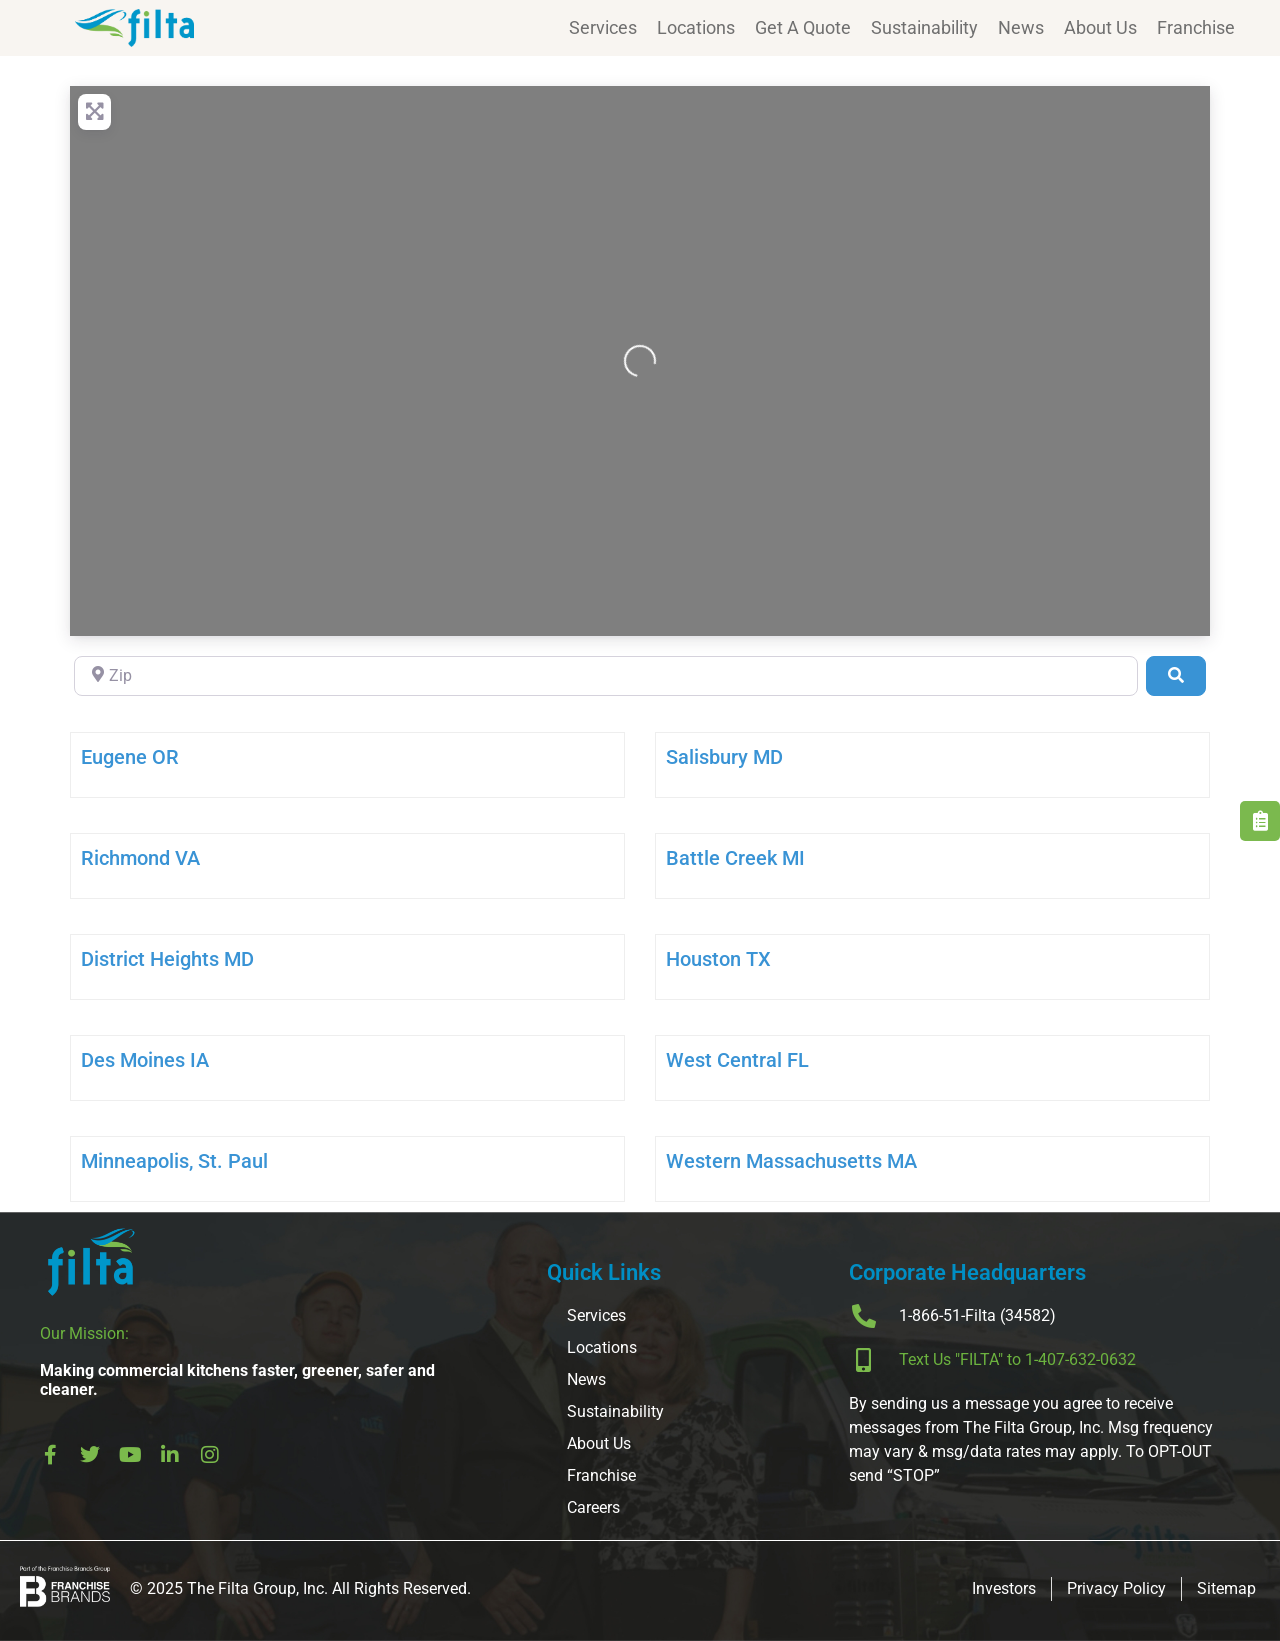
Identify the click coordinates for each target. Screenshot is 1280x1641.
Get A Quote (803, 27)
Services (603, 27)
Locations (696, 27)
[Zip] (606, 676)
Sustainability (924, 27)
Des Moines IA (145, 1060)
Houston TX (718, 959)
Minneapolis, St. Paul (174, 1161)
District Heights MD (167, 959)
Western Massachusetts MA (791, 1161)
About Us (1100, 27)
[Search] (1176, 676)
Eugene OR (130, 757)
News (1021, 27)
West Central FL (737, 1060)
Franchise (1196, 27)
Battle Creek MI (735, 858)
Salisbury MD (724, 757)
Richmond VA (140, 858)
